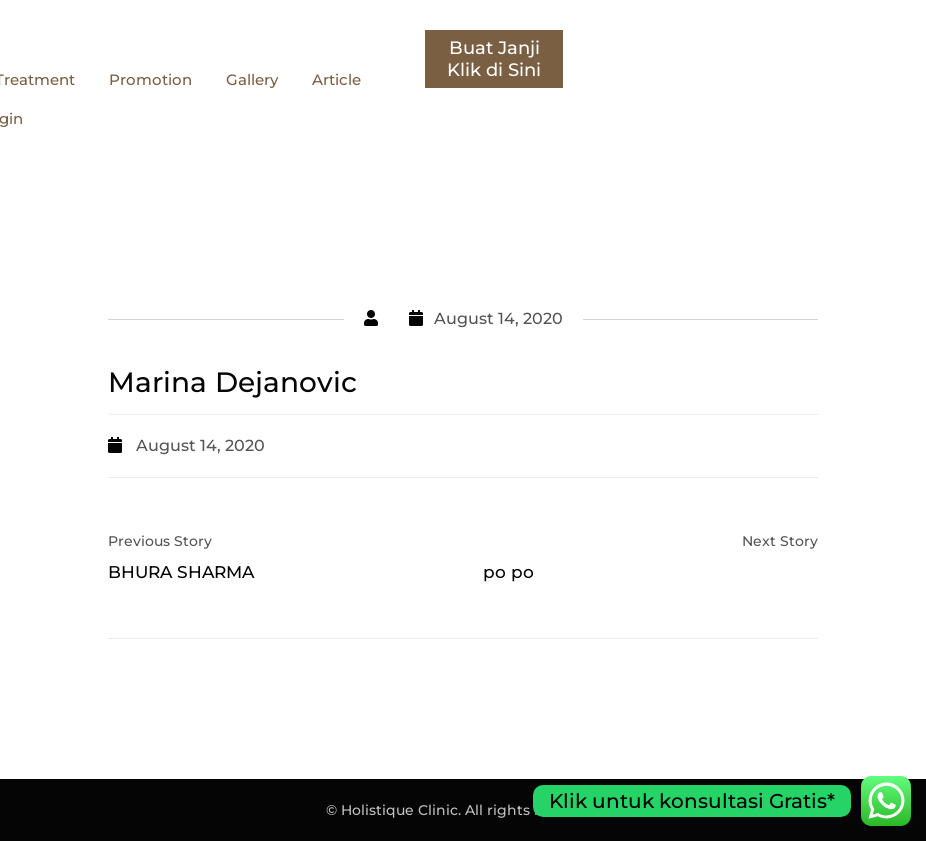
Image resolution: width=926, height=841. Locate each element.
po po (508, 572)
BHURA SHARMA (181, 572)
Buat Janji (848, 48)
